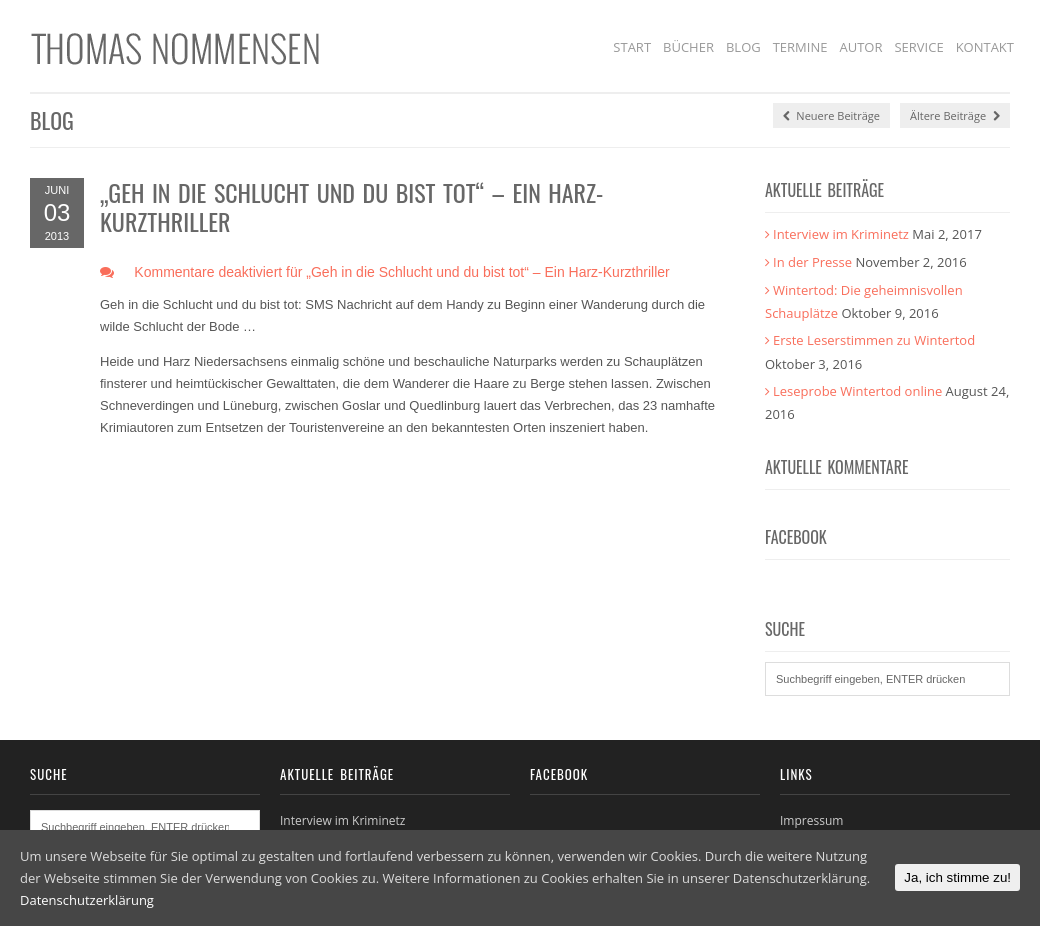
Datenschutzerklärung (87, 900)
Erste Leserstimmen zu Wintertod (874, 340)
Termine (800, 47)
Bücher (688, 47)
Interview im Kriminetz (841, 234)
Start (632, 47)
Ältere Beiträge (955, 115)
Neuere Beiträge (832, 115)
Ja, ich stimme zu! (957, 877)
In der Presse (812, 262)
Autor (860, 47)
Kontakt (985, 47)
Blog (743, 47)
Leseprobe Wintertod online (857, 391)
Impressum (811, 820)
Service (918, 47)
